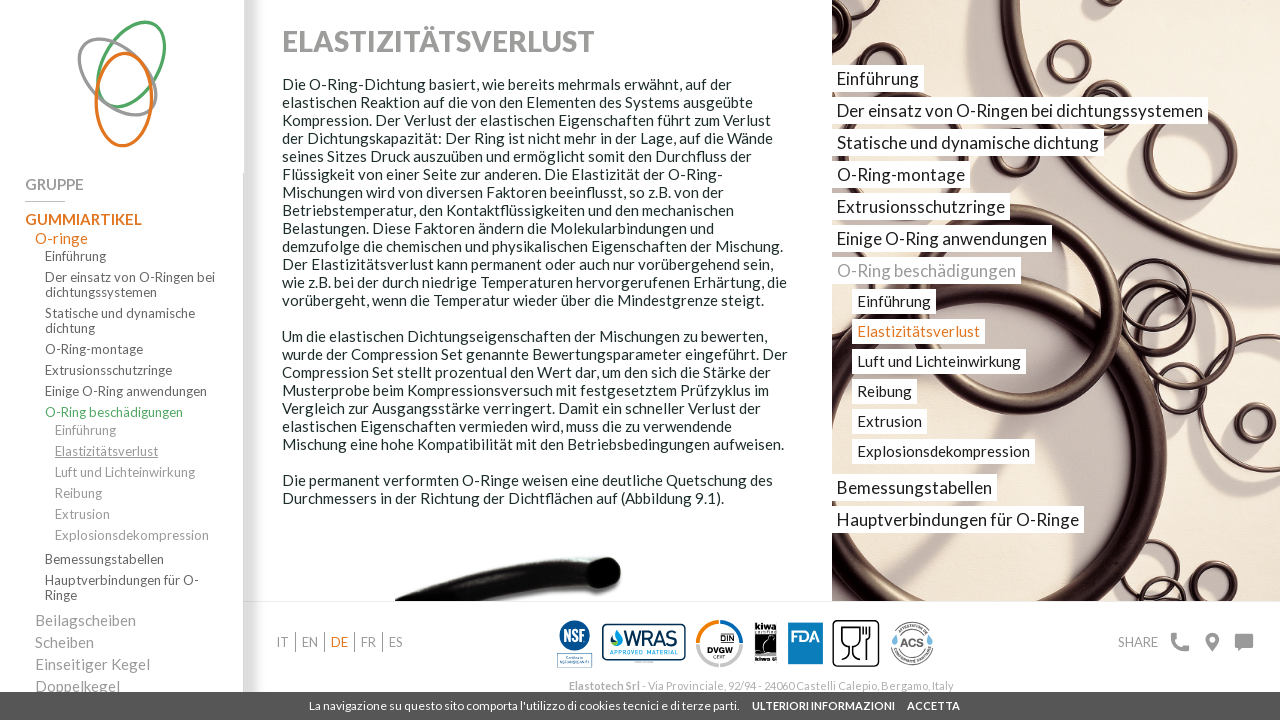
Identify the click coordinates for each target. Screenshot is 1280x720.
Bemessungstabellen (104, 559)
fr (368, 642)
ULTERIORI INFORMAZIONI (823, 705)
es (396, 642)
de (339, 642)
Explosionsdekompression (132, 535)
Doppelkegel (77, 686)
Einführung (75, 256)
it (282, 642)
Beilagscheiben (85, 620)
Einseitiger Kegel (92, 664)
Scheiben (64, 642)
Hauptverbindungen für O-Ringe (122, 588)
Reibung (78, 493)
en (310, 642)
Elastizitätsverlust (106, 451)
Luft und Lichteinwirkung (125, 472)
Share (1138, 642)
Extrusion (82, 514)
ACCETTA (933, 705)
